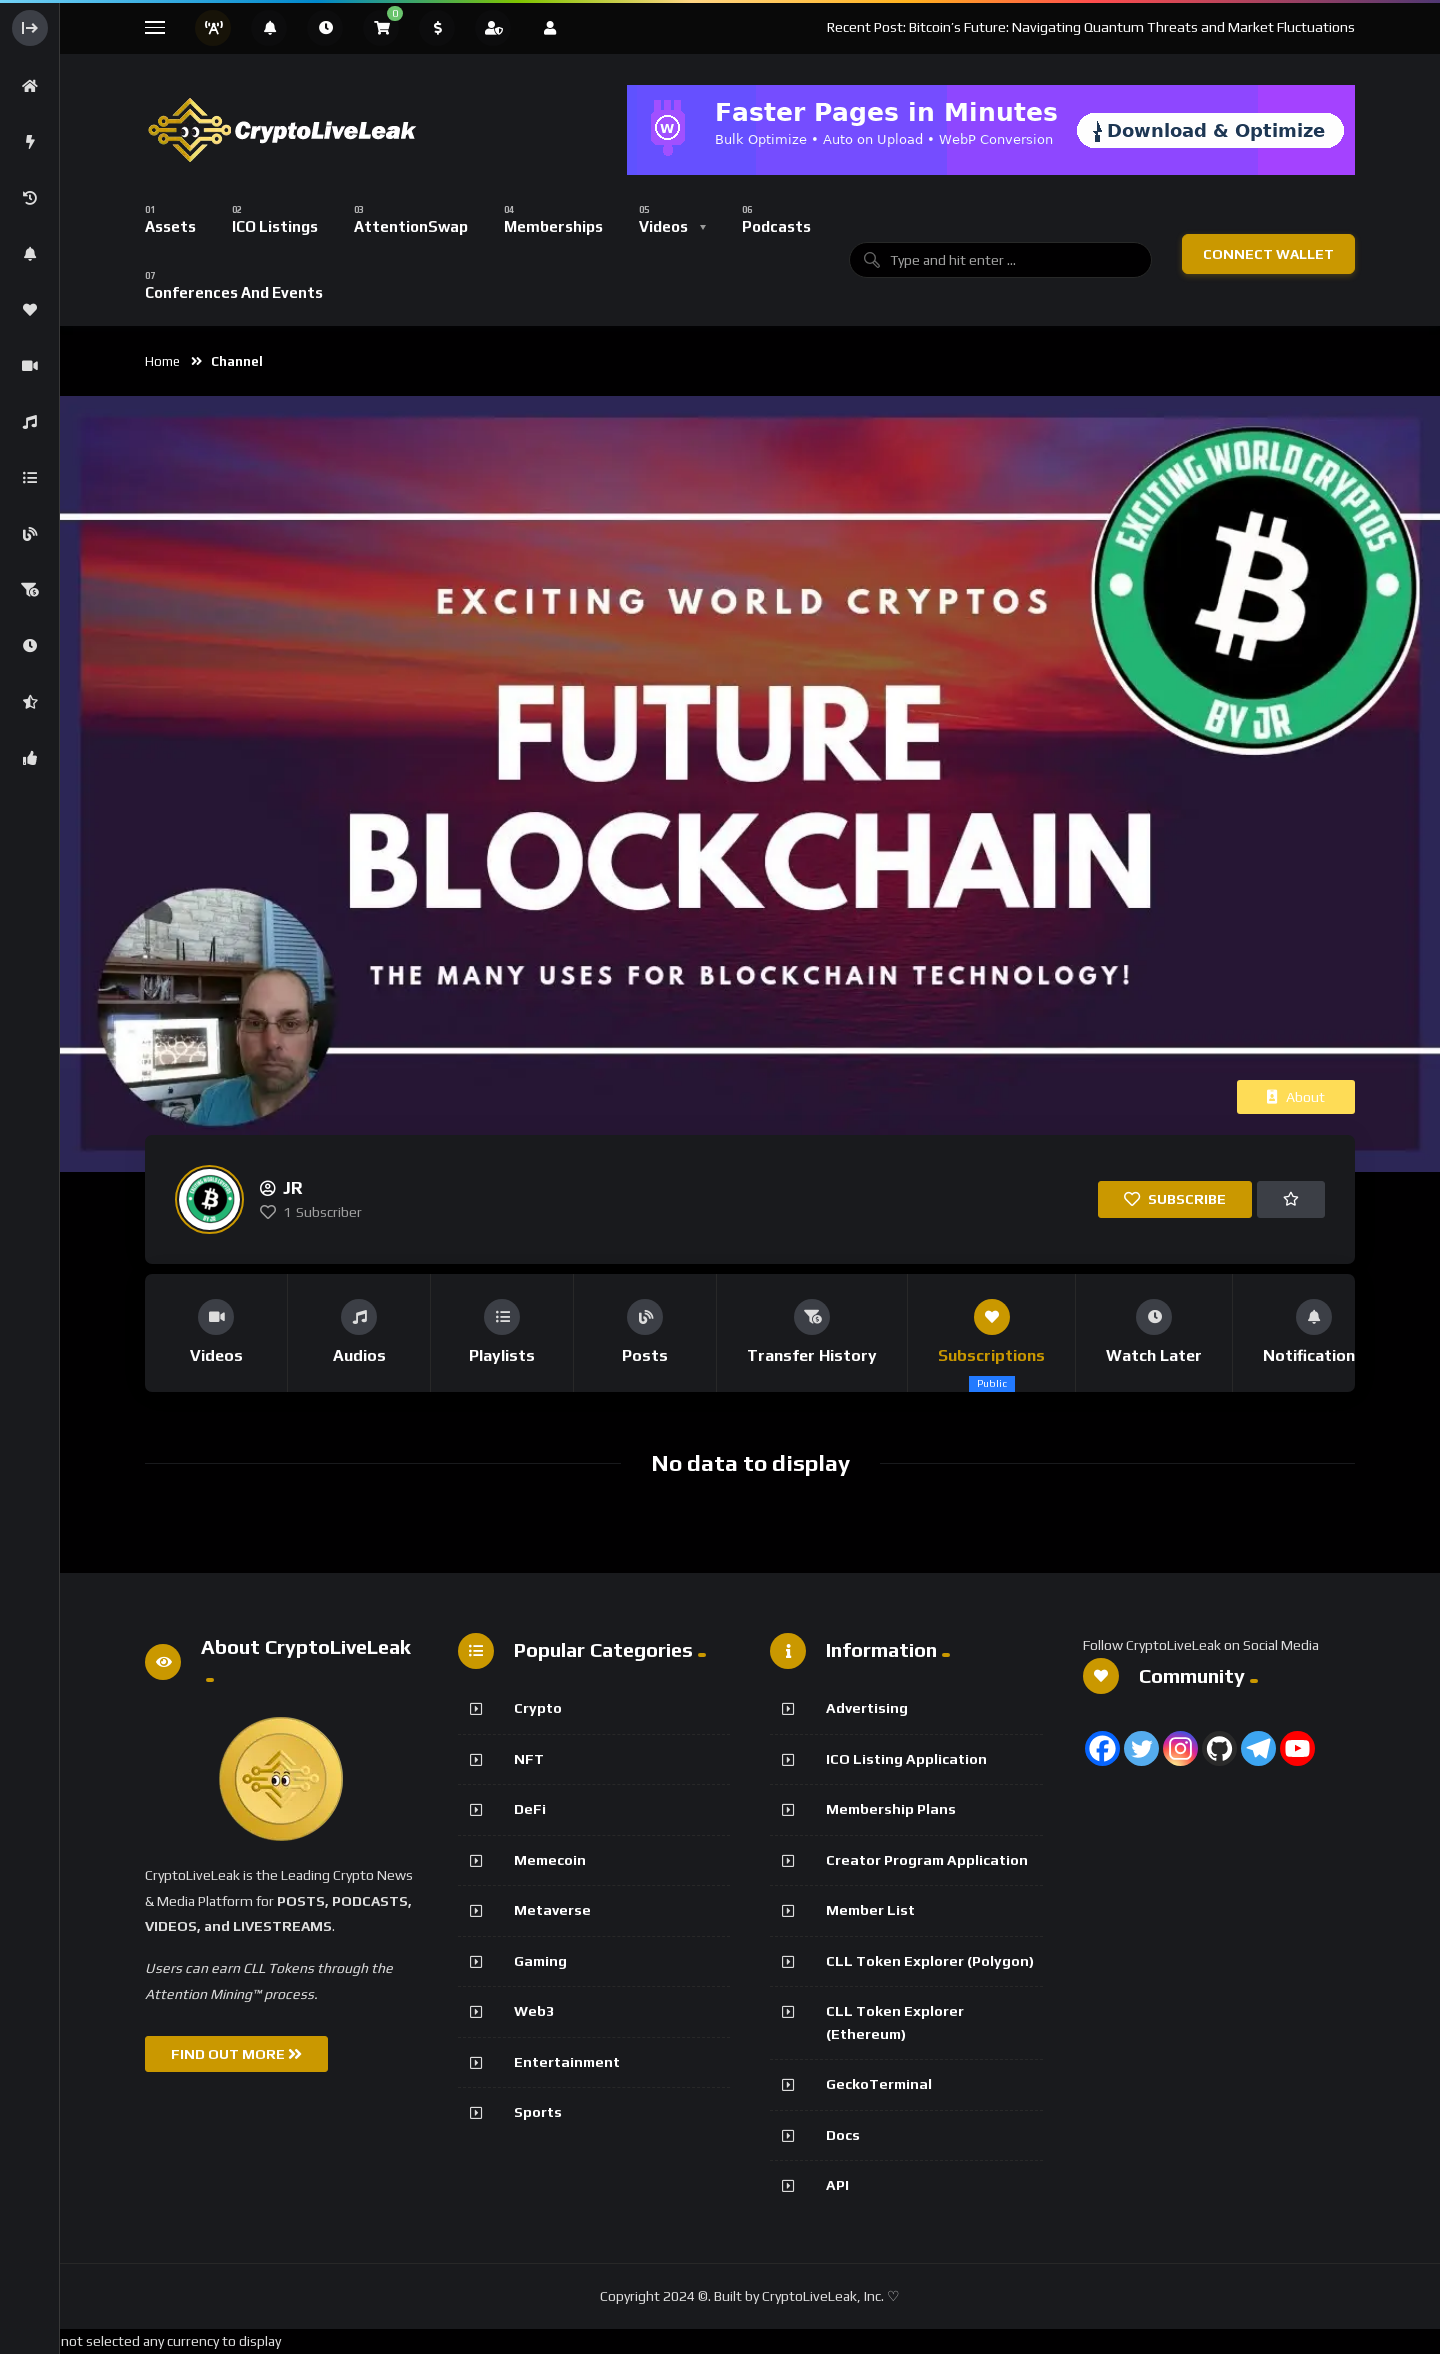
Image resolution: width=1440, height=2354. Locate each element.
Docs (843, 2135)
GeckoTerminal (879, 2084)
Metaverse (552, 1910)
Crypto (538, 1708)
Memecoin (550, 1860)
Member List (870, 1910)
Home (162, 361)
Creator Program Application (927, 1860)
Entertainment (567, 2062)
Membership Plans (891, 1809)
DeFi (530, 1809)
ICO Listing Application (906, 1759)
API (837, 2185)
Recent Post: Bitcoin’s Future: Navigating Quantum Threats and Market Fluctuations (1091, 27)
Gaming (540, 1961)
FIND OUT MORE (236, 2054)
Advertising (867, 1708)
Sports (538, 2112)
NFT (529, 1759)
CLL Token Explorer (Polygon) (930, 1961)
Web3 (534, 2011)
